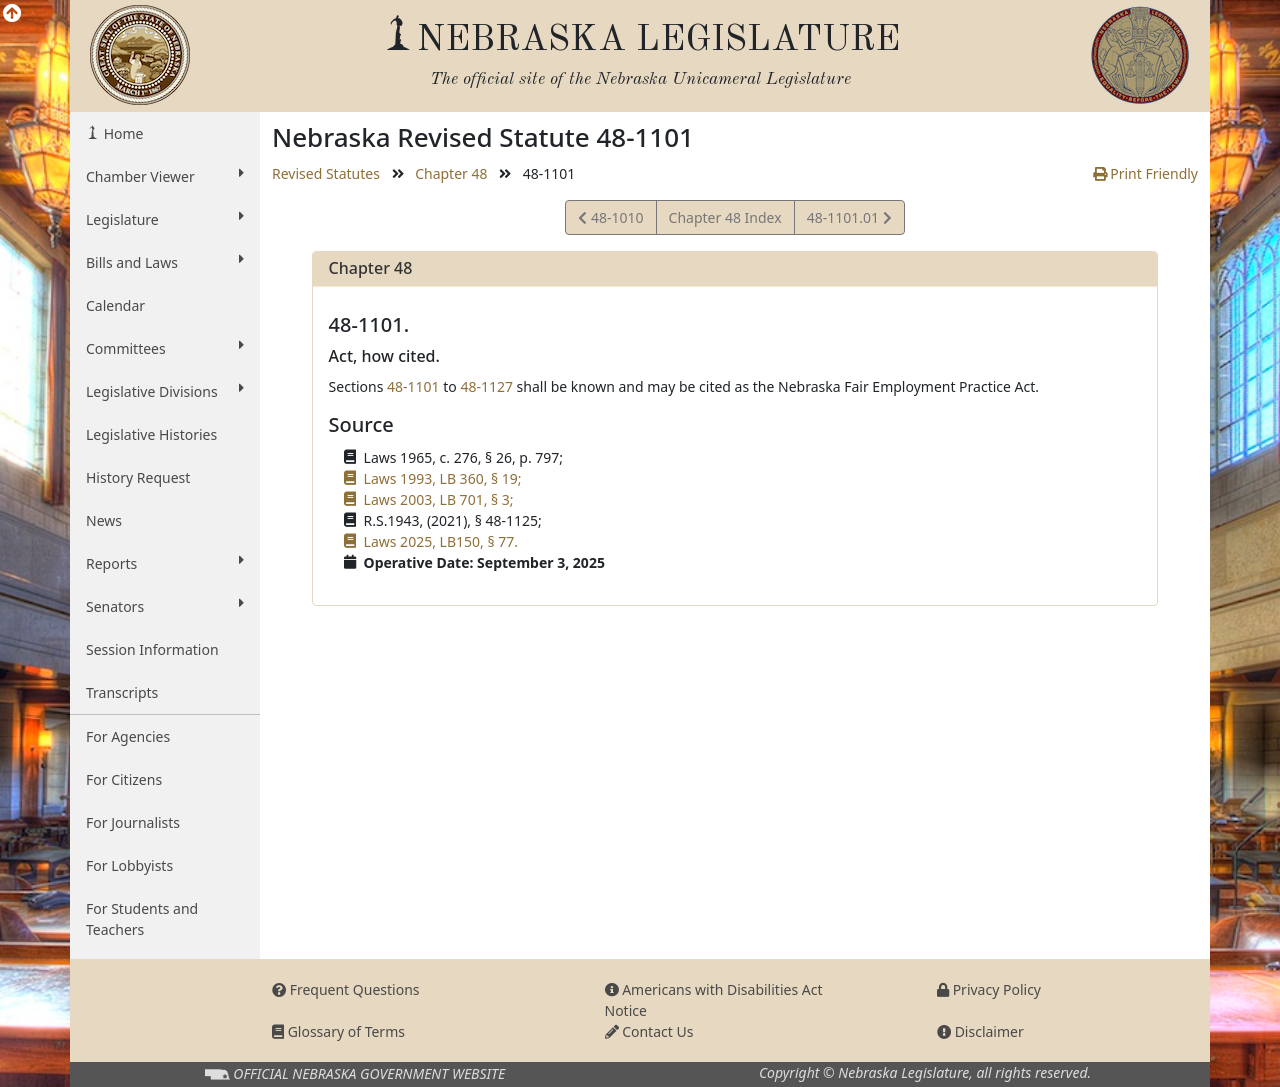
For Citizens (124, 779)
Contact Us (649, 1031)
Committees (165, 348)
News (104, 520)
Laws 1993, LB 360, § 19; (443, 478)
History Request (138, 477)
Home (121, 133)
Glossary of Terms (338, 1031)
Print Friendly (1145, 173)
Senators (165, 606)
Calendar (115, 305)
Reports (165, 563)
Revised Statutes (326, 173)
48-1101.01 (849, 220)
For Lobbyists (129, 865)
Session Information (152, 649)
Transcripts (122, 692)
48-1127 (486, 386)
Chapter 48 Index (725, 217)
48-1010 (610, 220)
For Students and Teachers (142, 919)
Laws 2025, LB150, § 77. (441, 541)
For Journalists (133, 822)
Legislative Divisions (165, 391)
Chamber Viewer (165, 176)
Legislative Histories (151, 434)
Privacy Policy (989, 989)
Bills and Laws (165, 262)
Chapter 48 (451, 173)
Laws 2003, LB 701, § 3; (439, 499)
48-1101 (413, 386)
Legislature (165, 219)
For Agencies (128, 736)
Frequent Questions (346, 989)
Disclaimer (980, 1031)
